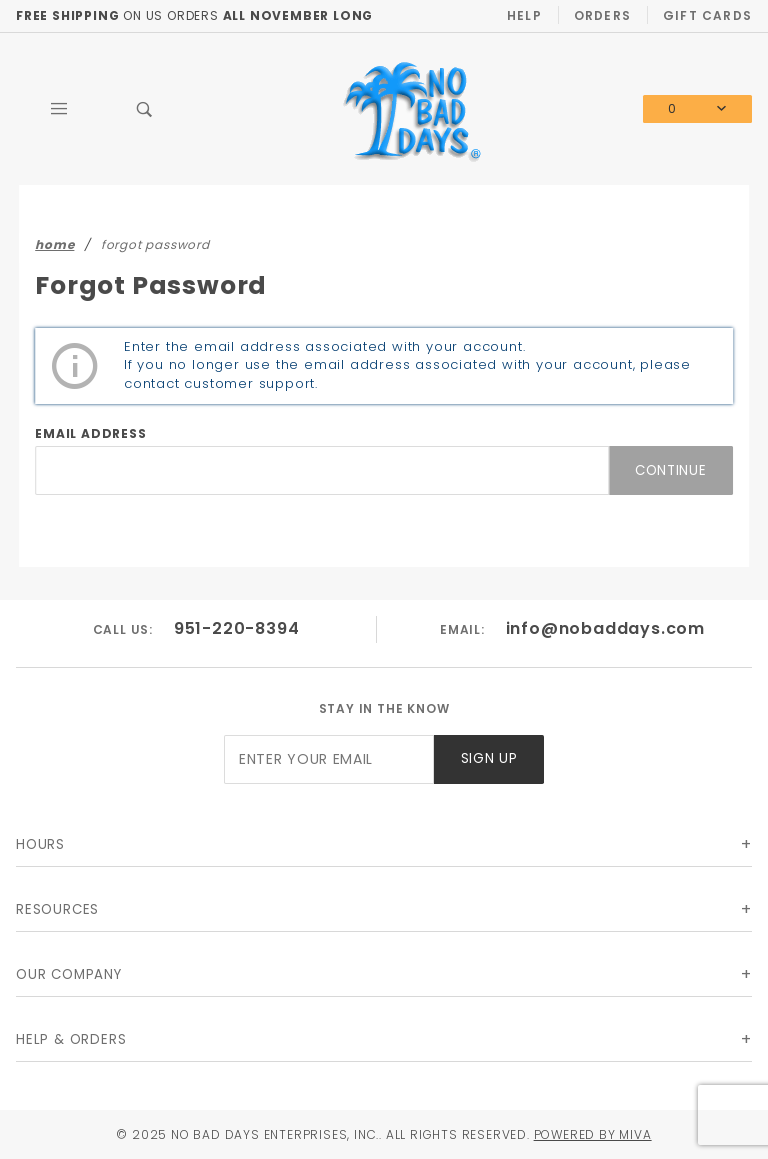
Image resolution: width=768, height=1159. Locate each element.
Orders (602, 15)
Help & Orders (71, 1039)
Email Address (90, 433)
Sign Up (489, 758)
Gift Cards (707, 15)
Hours (40, 844)
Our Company (69, 974)
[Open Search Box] (145, 109)
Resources (57, 909)
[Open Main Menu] (59, 109)
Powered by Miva (593, 1134)
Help (524, 15)
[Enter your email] (329, 759)
